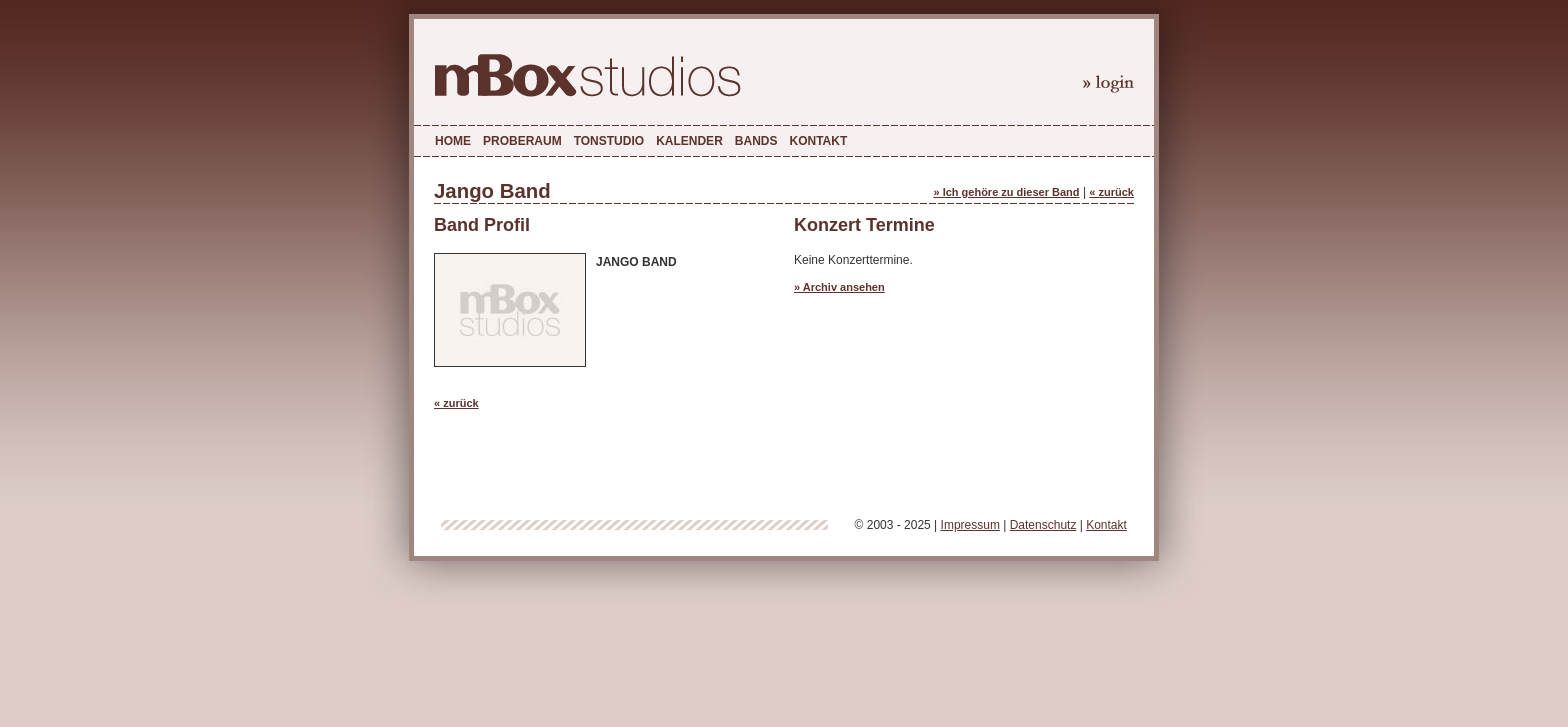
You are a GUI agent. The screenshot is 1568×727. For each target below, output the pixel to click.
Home (453, 141)
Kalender (689, 141)
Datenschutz (1043, 525)
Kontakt (818, 141)
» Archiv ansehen (839, 287)
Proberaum (522, 141)
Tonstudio (609, 141)
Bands (756, 141)
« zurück (1111, 192)
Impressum (970, 525)
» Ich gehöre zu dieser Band (1006, 192)
